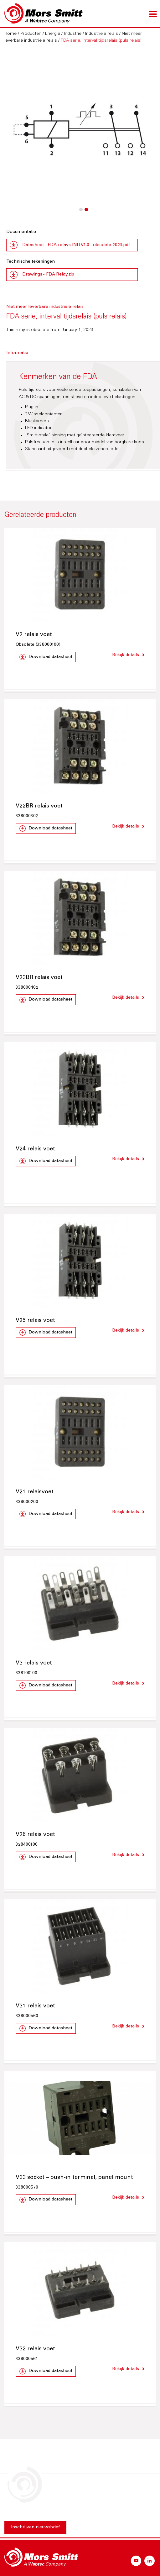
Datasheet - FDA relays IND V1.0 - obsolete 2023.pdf (76, 245)
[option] (80, 129)
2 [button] (85, 213)
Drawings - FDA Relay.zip (48, 274)
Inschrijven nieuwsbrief (35, 2527)
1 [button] (80, 213)
